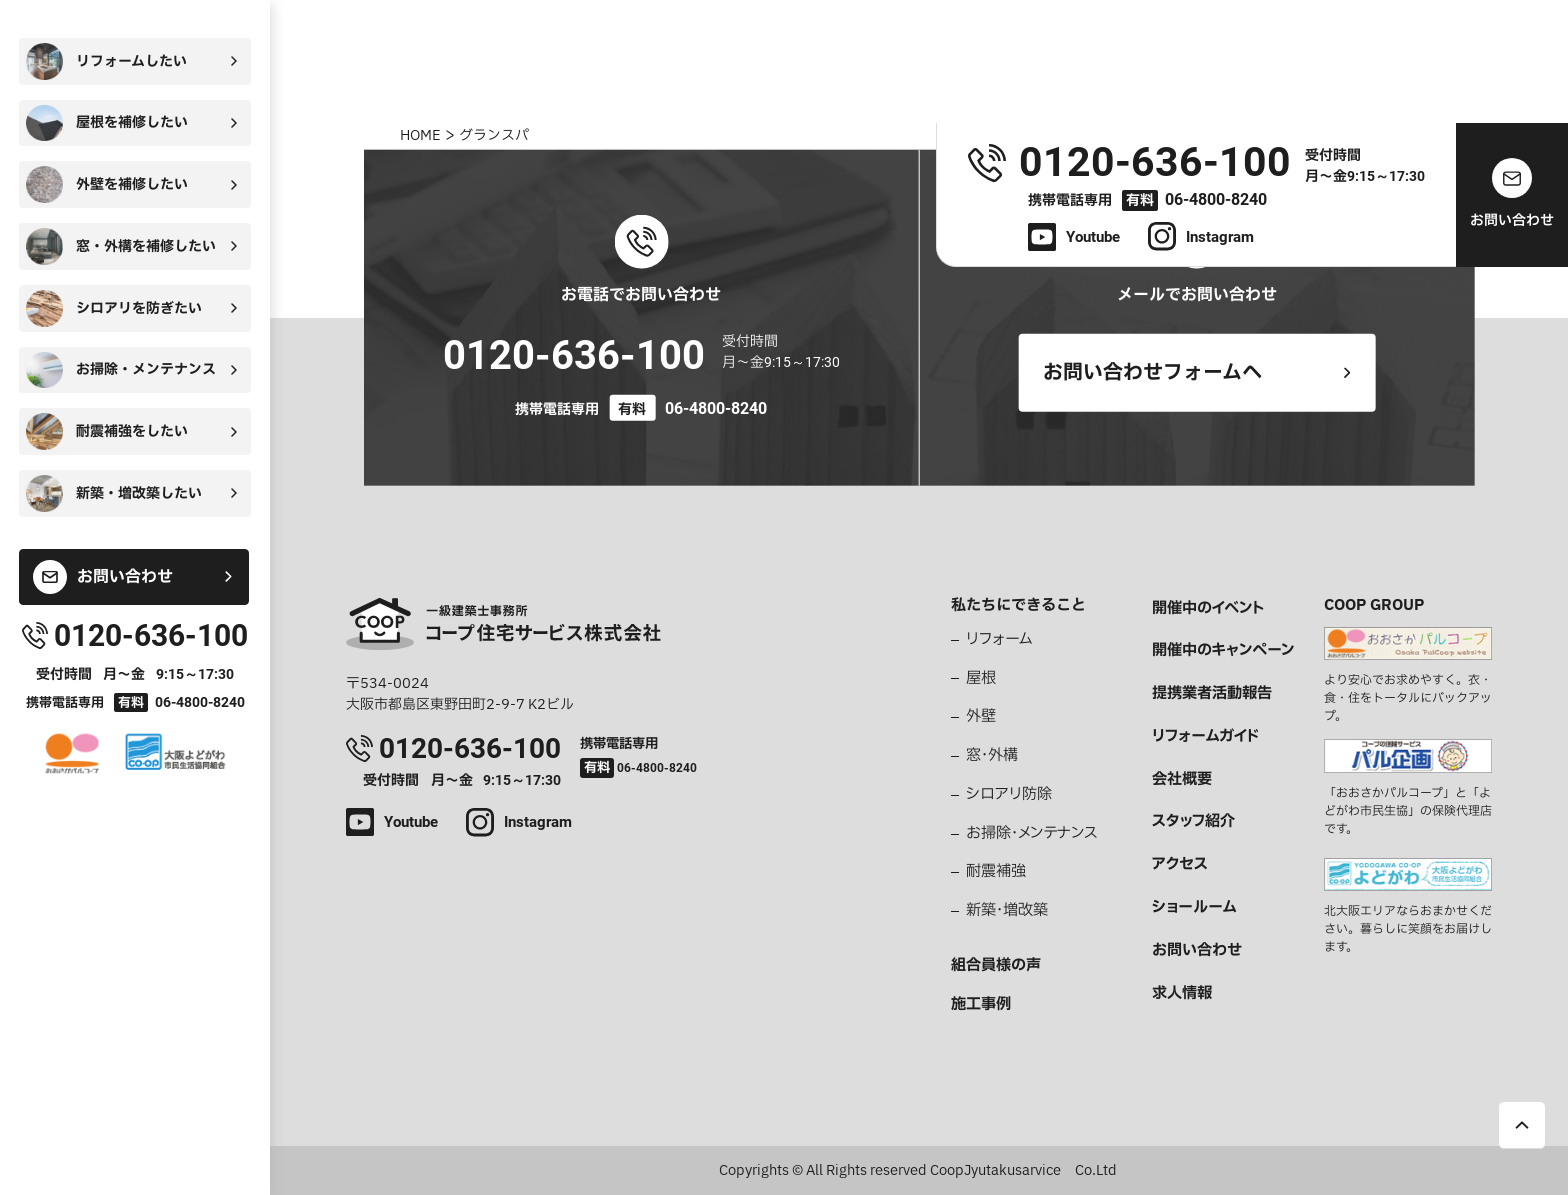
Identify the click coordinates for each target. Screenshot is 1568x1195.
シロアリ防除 (1009, 795)
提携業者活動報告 (1212, 694)
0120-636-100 (574, 355)
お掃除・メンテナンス (1032, 834)
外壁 (981, 717)
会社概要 (1182, 780)
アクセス (1180, 865)
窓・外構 (992, 756)
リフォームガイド (1205, 737)
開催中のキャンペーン (1223, 651)
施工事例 (981, 1005)
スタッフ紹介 (1193, 822)
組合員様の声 (996, 966)
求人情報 (1182, 994)
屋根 (981, 679)
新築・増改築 (1007, 911)
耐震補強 (996, 872)
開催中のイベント (1208, 609)
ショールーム (1194, 908)
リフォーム (999, 640)
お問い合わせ (1197, 951)
